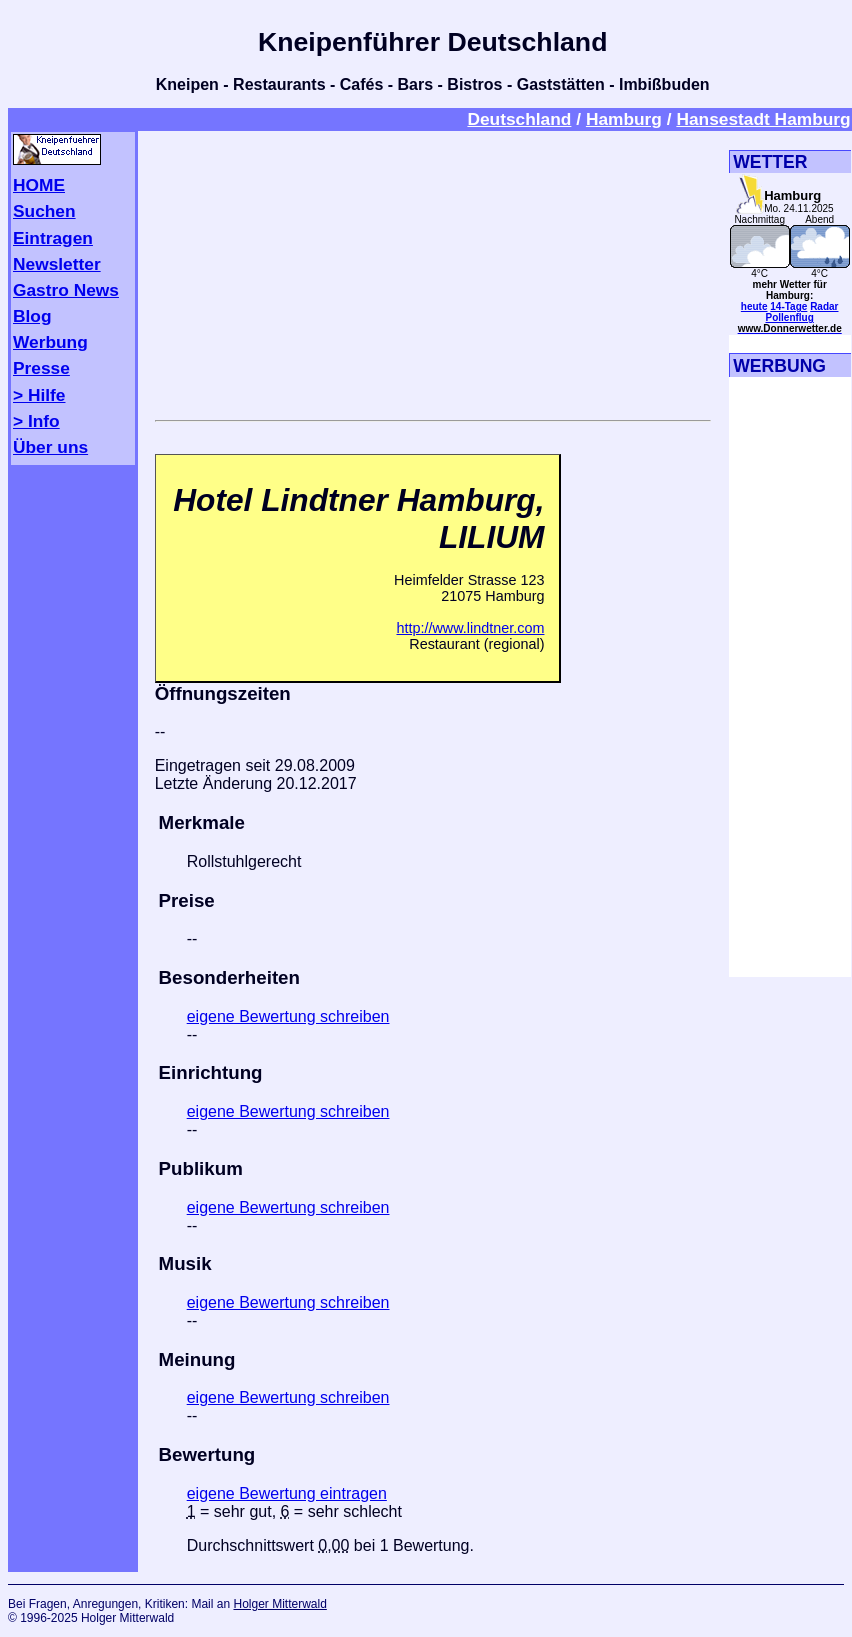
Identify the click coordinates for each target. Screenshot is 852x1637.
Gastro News (66, 290)
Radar (824, 306)
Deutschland (519, 119)
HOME (39, 185)
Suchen (44, 211)
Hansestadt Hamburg (763, 119)
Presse (41, 368)
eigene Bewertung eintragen (287, 1493)
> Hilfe (39, 395)
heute (754, 306)
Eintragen (53, 238)
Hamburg (624, 119)
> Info (36, 421)
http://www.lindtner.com (470, 628)
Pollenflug (790, 317)
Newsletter (57, 264)
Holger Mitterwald (279, 1604)
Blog (32, 316)
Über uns (50, 447)
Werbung (50, 342)
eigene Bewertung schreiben (288, 1016)
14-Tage (788, 306)
